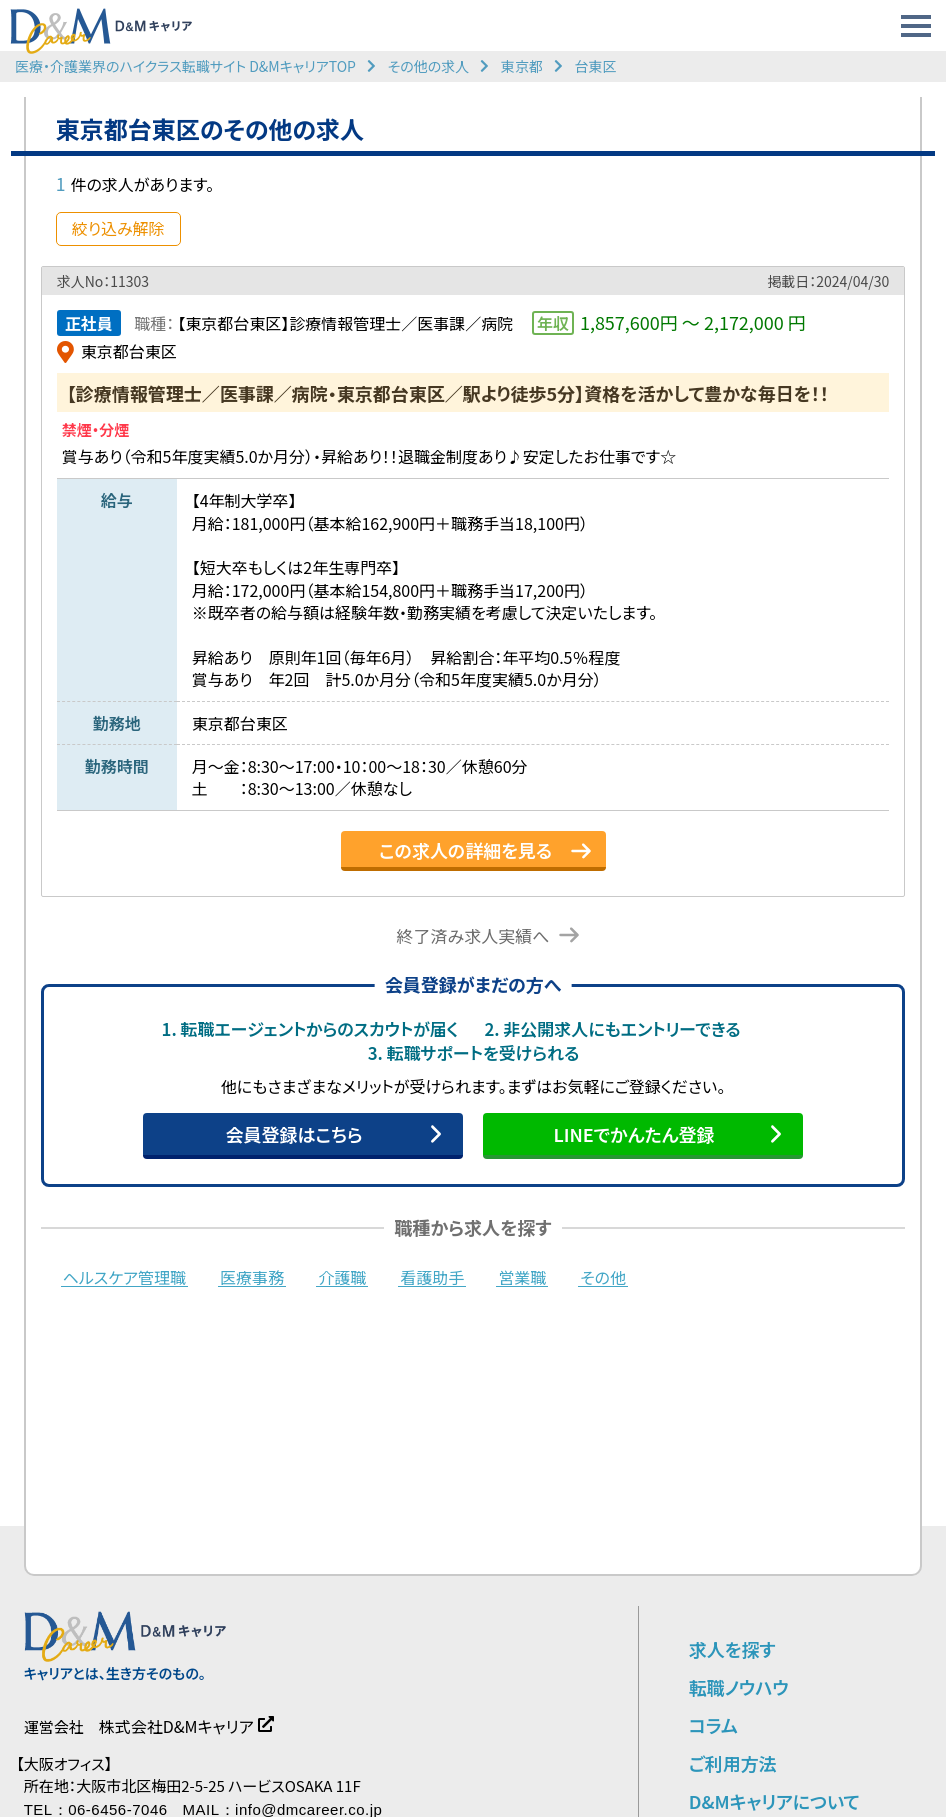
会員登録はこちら (293, 1134)
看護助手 (432, 1278)
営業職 (522, 1278)
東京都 (522, 66)
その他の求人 (429, 66)
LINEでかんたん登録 (633, 1134)
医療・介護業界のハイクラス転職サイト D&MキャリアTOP (185, 66)
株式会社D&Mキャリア (176, 1726)
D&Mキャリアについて (774, 1801)
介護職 (342, 1278)
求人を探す (732, 1649)
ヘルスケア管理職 (124, 1278)
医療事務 (252, 1278)
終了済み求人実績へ (473, 935)
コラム (713, 1725)
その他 (603, 1278)
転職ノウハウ (739, 1687)
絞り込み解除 (118, 228)
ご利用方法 (733, 1763)
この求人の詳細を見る (465, 850)
